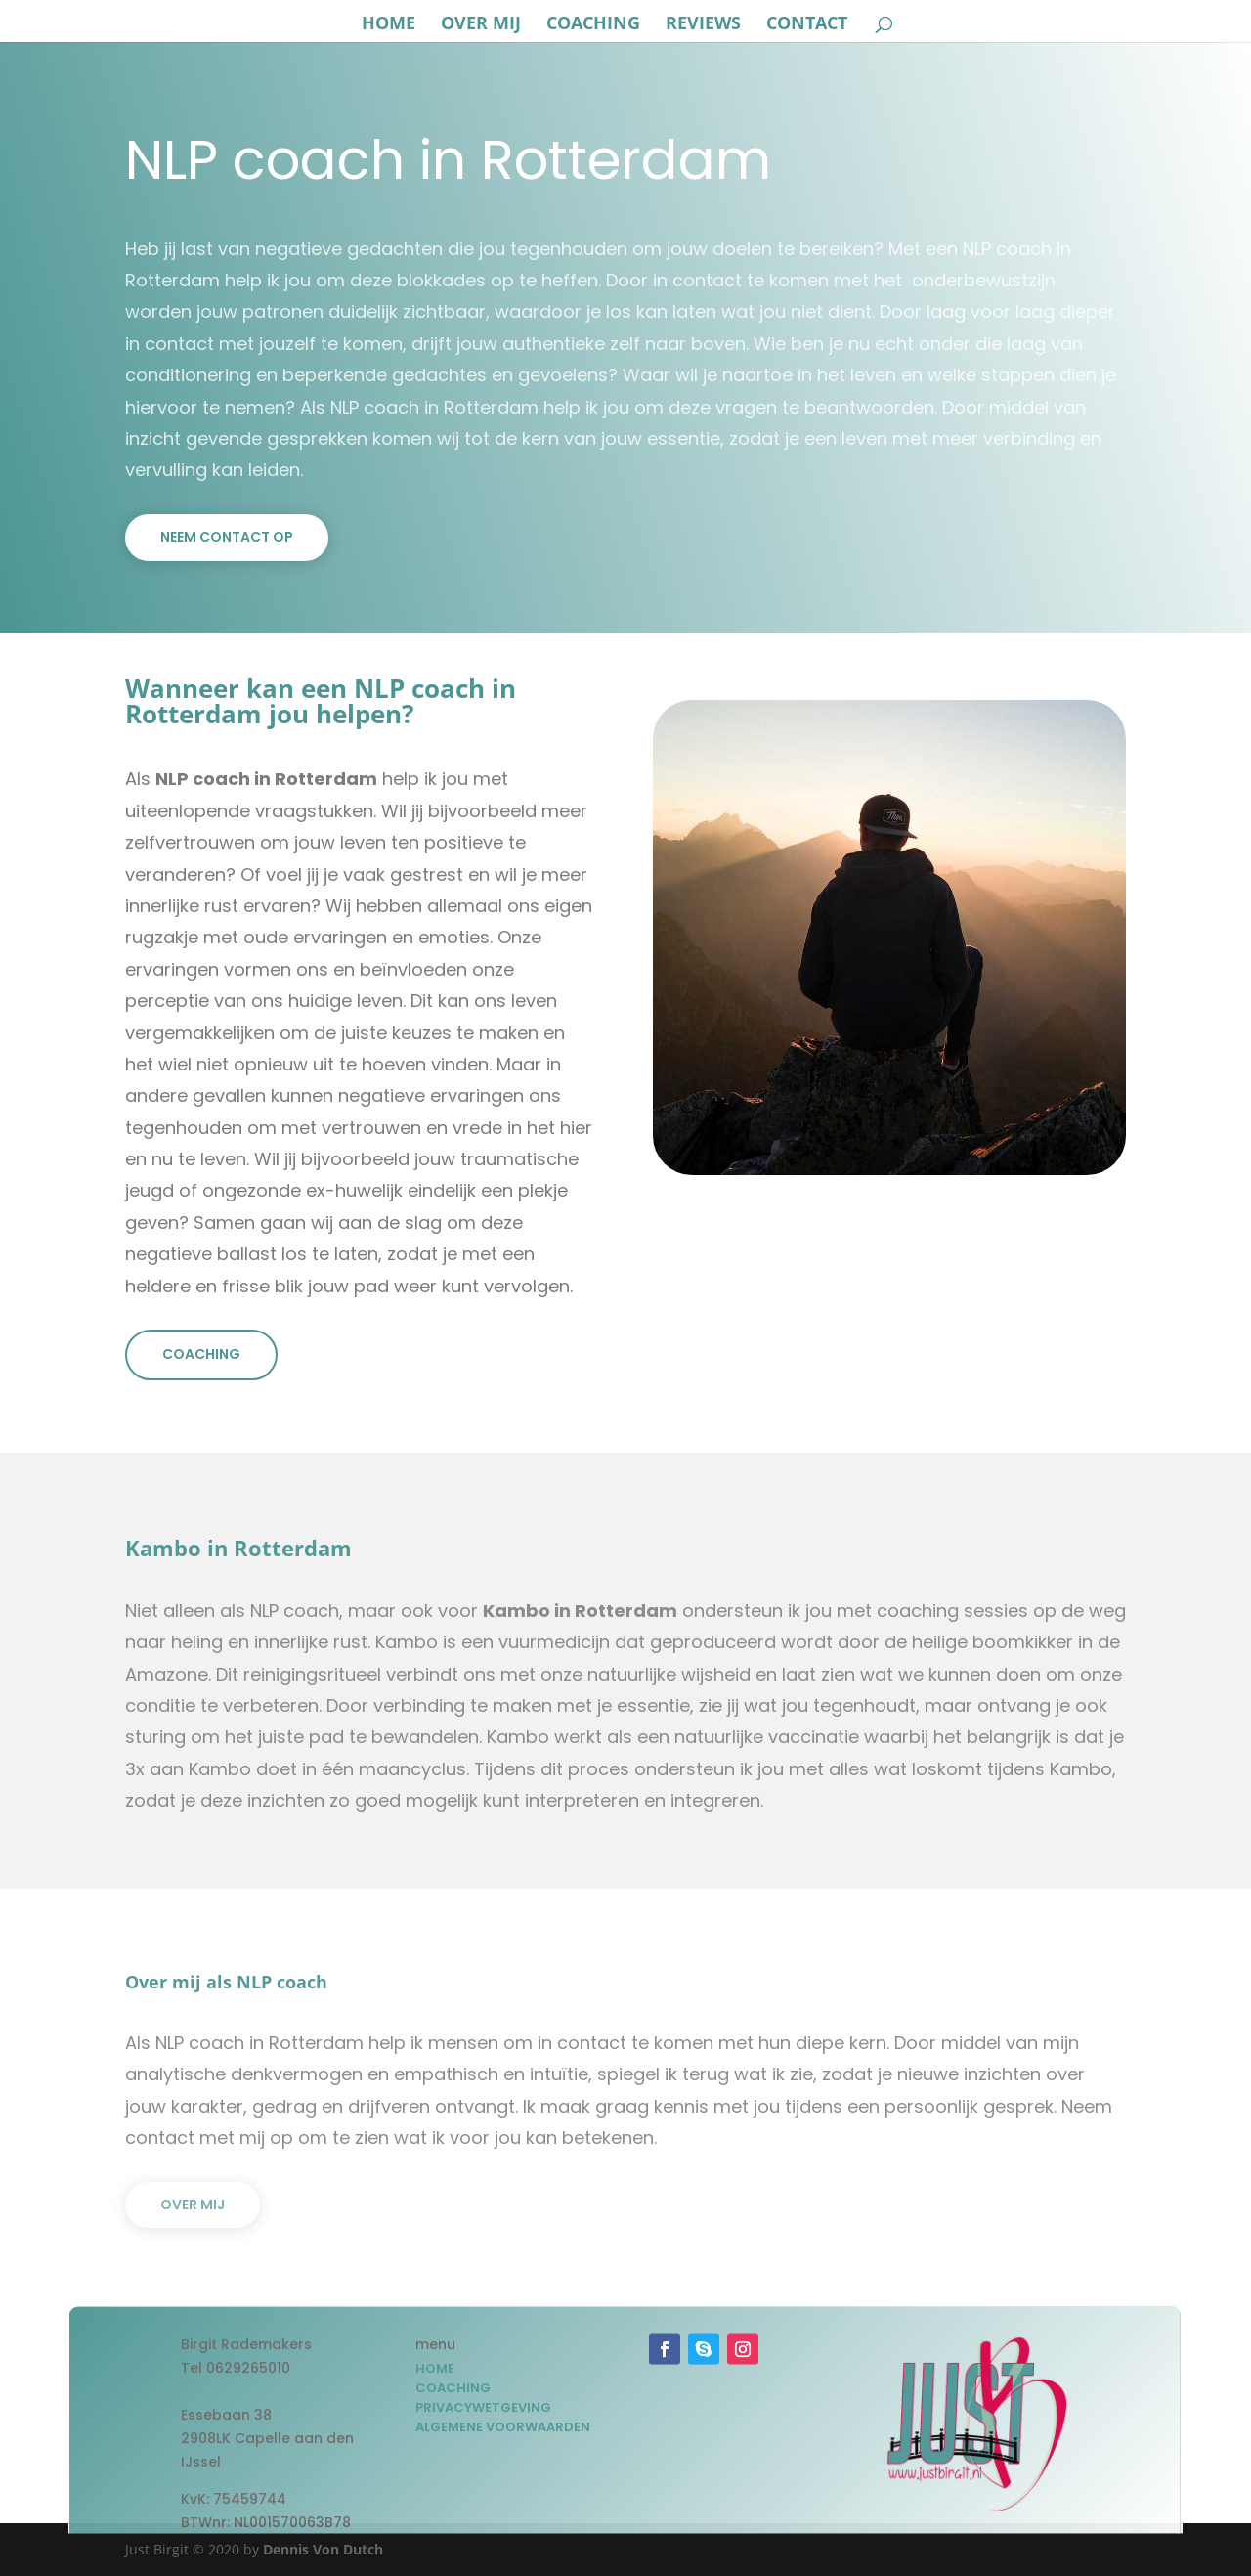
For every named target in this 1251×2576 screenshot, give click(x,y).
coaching (593, 25)
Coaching (201, 1354)
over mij (481, 25)
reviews (703, 25)
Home (388, 25)
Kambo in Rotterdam (580, 1610)
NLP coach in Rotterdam (266, 778)
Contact (806, 25)
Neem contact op (226, 536)
